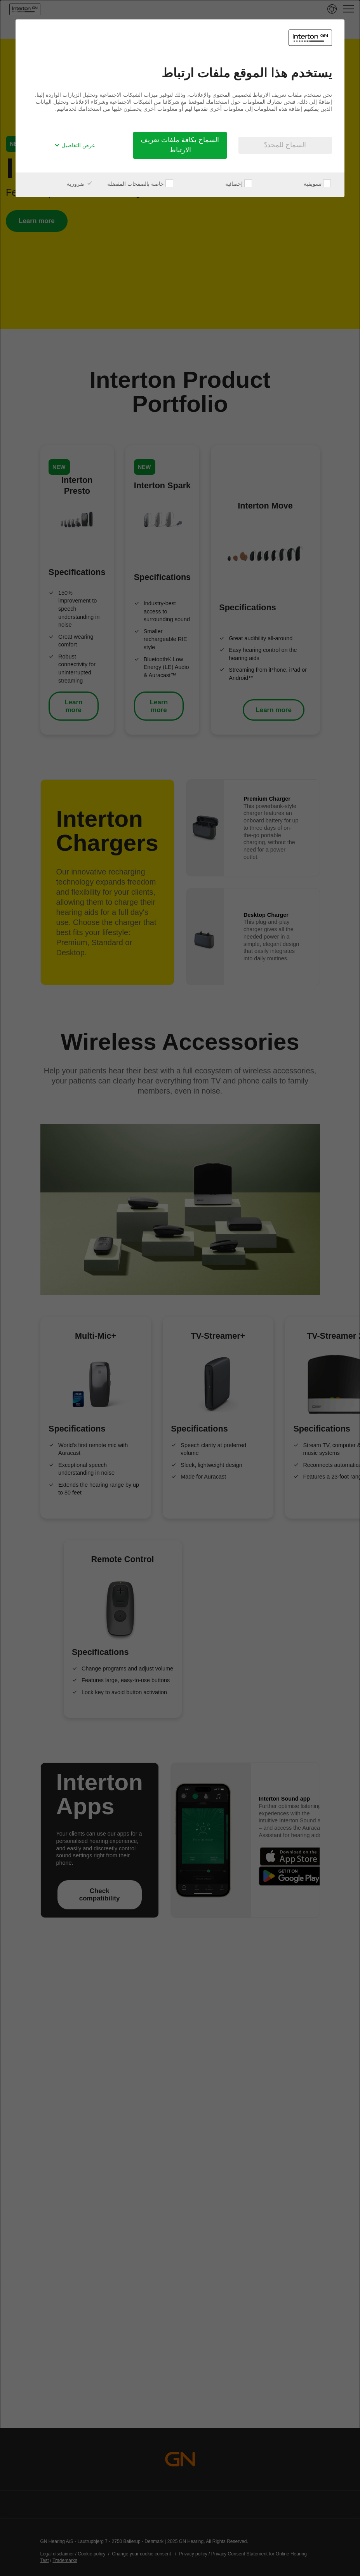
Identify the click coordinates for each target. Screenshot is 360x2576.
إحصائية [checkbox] (238, 183)
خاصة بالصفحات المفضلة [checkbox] (140, 183)
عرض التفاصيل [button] (74, 145)
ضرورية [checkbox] (80, 183)
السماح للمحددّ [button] (285, 145)
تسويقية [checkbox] (317, 183)
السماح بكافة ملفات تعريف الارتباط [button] (180, 145)
